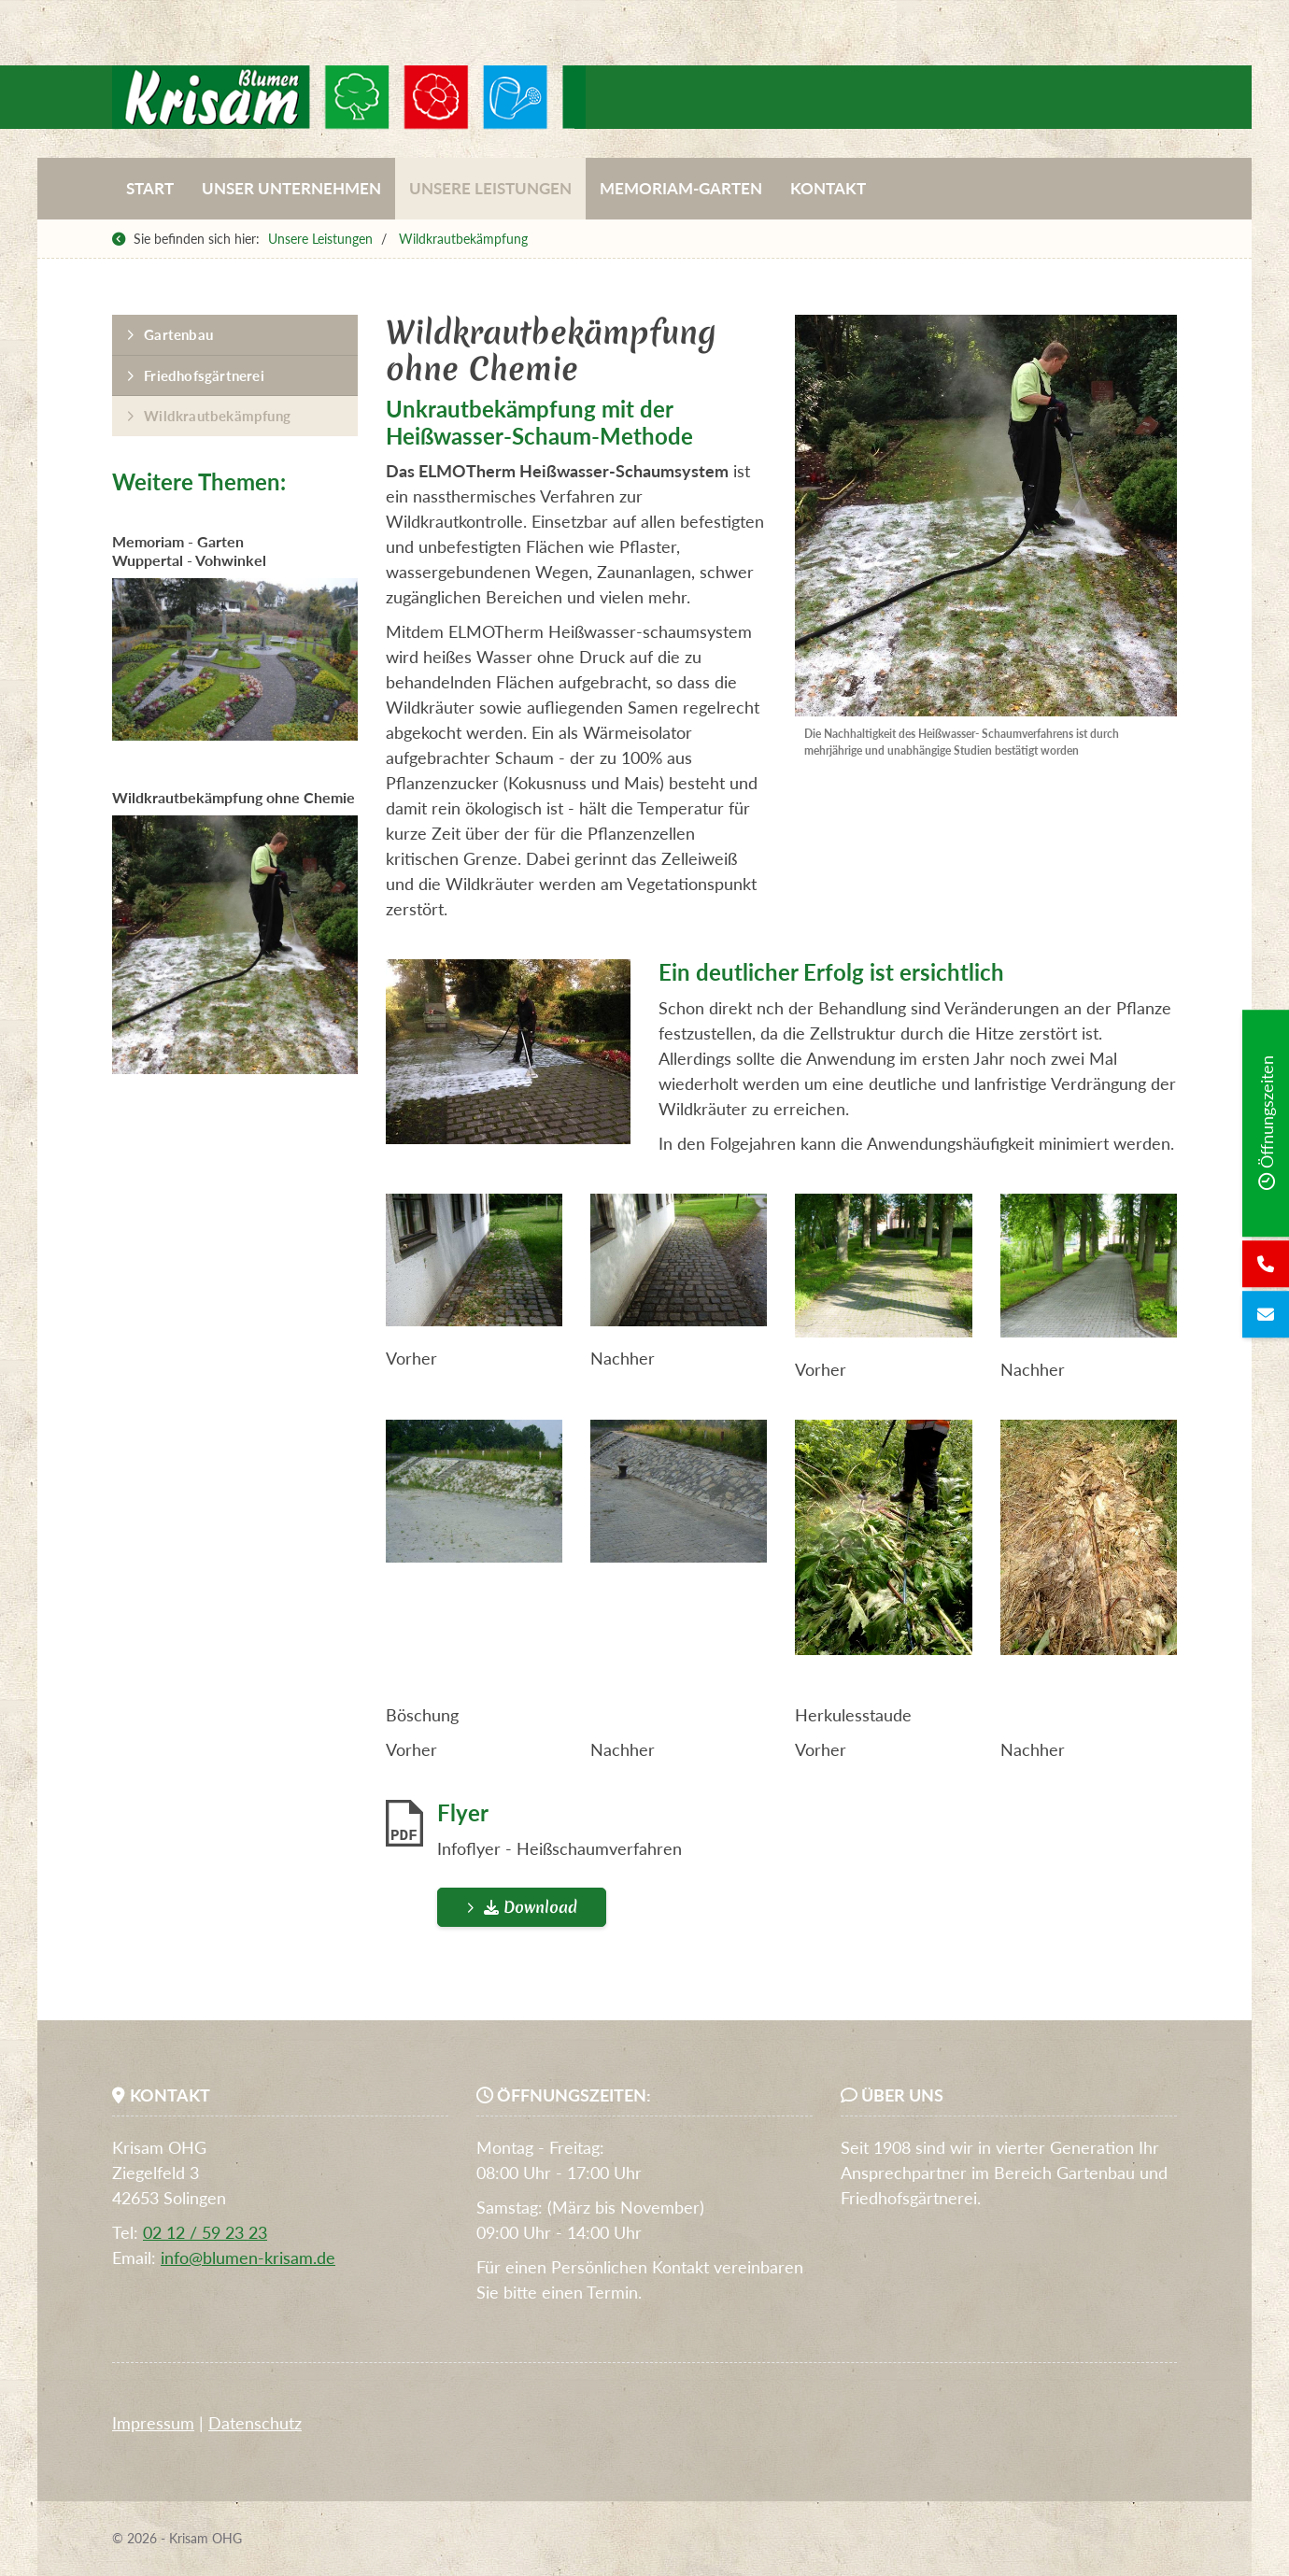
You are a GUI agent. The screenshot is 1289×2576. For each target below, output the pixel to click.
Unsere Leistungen (490, 188)
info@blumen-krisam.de (248, 2257)
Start (150, 188)
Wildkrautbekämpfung (463, 239)
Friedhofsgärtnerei (204, 375)
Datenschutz (255, 2423)
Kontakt (828, 188)
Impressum (153, 2423)
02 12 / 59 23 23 (205, 2232)
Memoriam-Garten (681, 188)
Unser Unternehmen (291, 188)
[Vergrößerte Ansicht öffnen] (986, 515)
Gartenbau (178, 334)
